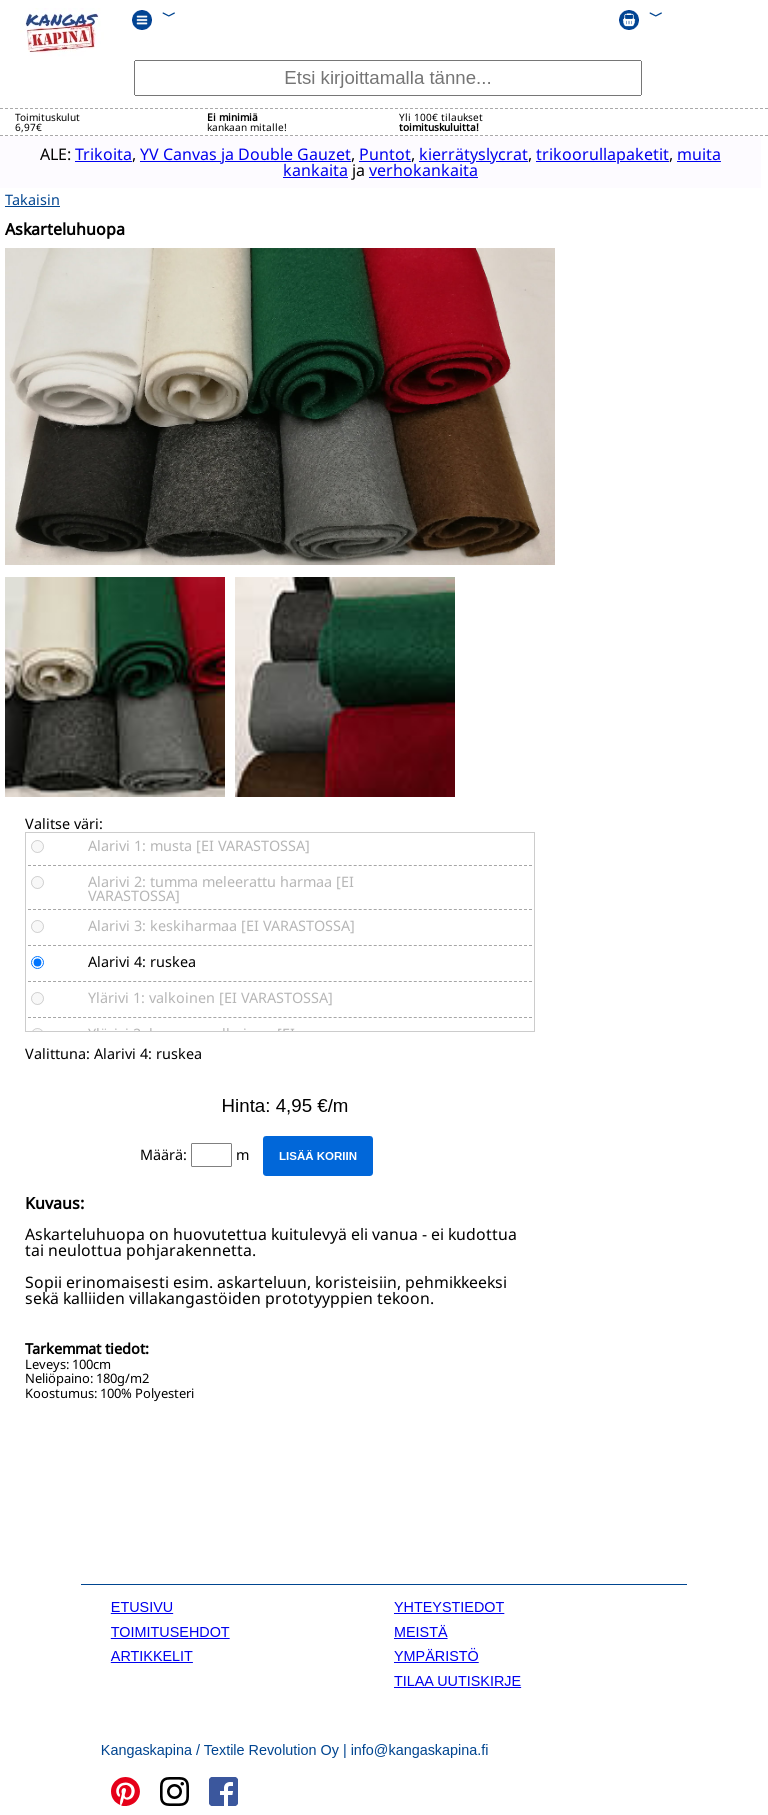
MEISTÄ (421, 1629)
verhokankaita (402, 170)
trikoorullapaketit (581, 154)
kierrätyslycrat (452, 154)
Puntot (364, 154)
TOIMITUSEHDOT (170, 1629)
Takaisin (32, 196)
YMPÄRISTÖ (436, 1653)
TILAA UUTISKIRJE (457, 1678)
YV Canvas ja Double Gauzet (224, 154)
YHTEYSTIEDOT (449, 1605)
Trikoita (82, 154)
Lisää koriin (318, 1153)
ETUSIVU (142, 1605)
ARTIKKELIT (152, 1653)
